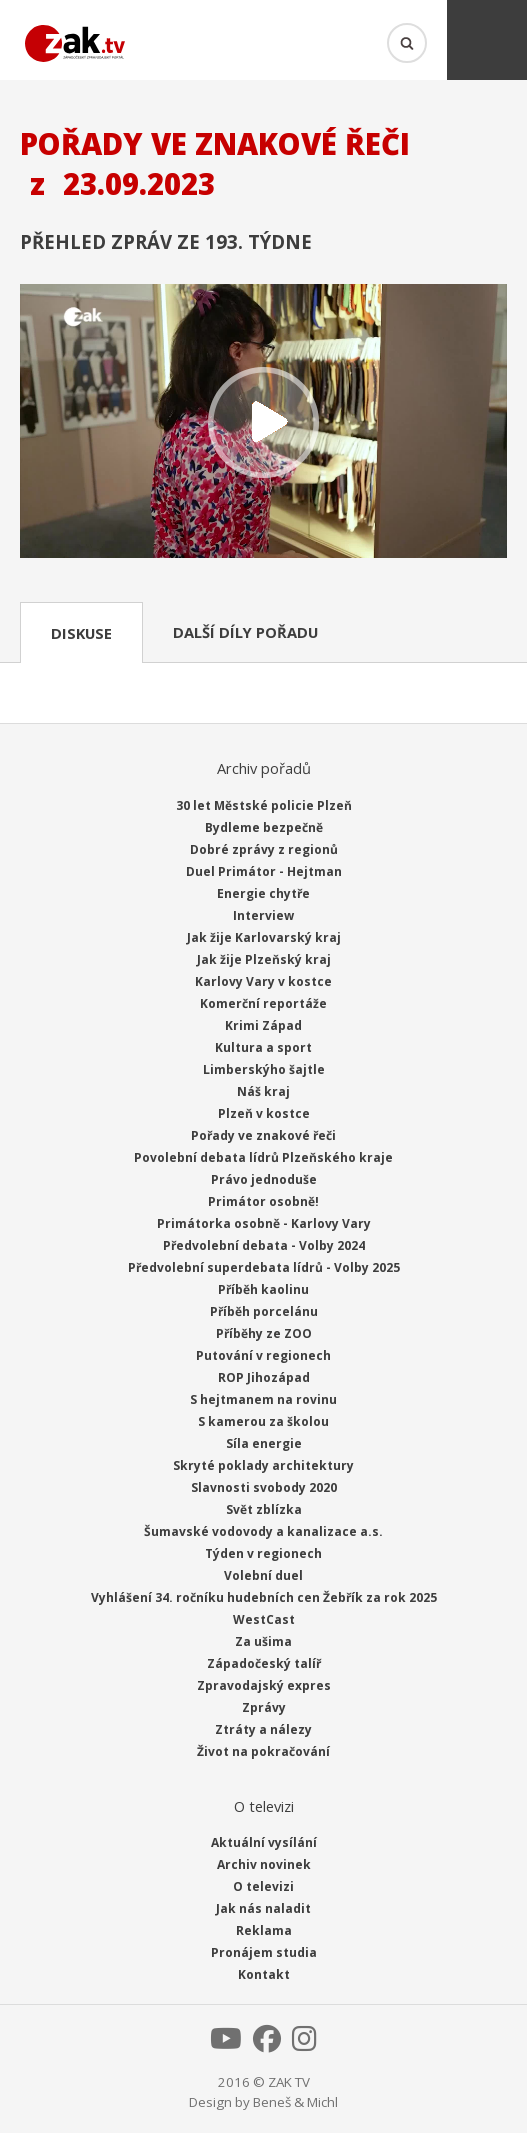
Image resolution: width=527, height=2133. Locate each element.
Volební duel (263, 1575)
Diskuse (81, 633)
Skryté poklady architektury (263, 1465)
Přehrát (263, 423)
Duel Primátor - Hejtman (264, 871)
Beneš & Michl (295, 2102)
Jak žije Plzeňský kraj (264, 959)
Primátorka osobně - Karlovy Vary (264, 1223)
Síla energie (264, 1443)
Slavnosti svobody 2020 (264, 1487)
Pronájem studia (264, 1952)
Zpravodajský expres (264, 1685)
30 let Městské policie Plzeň (264, 805)
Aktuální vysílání (264, 1842)
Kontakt (264, 1974)
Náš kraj (263, 1091)
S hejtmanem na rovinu (263, 1399)
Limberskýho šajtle (264, 1069)
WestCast (264, 1619)
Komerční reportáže (263, 1003)
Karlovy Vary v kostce (263, 981)
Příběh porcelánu (264, 1311)
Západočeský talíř (264, 1663)
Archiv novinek (264, 1864)
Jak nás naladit (263, 1908)
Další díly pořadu (245, 632)
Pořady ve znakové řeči (263, 1135)
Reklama (264, 1930)
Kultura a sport (263, 1047)
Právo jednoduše (264, 1179)
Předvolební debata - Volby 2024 (264, 1245)
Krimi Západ (263, 1025)
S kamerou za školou (263, 1421)
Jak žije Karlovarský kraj (264, 937)
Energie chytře (263, 893)
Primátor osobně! (263, 1201)
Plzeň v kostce (264, 1113)
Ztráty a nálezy (263, 1729)
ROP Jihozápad (264, 1377)
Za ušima (263, 1641)
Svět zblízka (264, 1509)
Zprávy (264, 1707)
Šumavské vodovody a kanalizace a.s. (263, 1531)
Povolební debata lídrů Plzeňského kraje (263, 1157)
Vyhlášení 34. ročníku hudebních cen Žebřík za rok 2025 (264, 1597)
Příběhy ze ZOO (264, 1333)
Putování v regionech (263, 1355)
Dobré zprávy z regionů (264, 849)
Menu (487, 40)
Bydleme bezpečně (264, 827)
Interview (263, 915)
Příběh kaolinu (263, 1289)
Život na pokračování (263, 1751)
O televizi (263, 1886)
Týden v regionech (263, 1553)
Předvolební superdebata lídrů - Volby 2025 (264, 1267)
